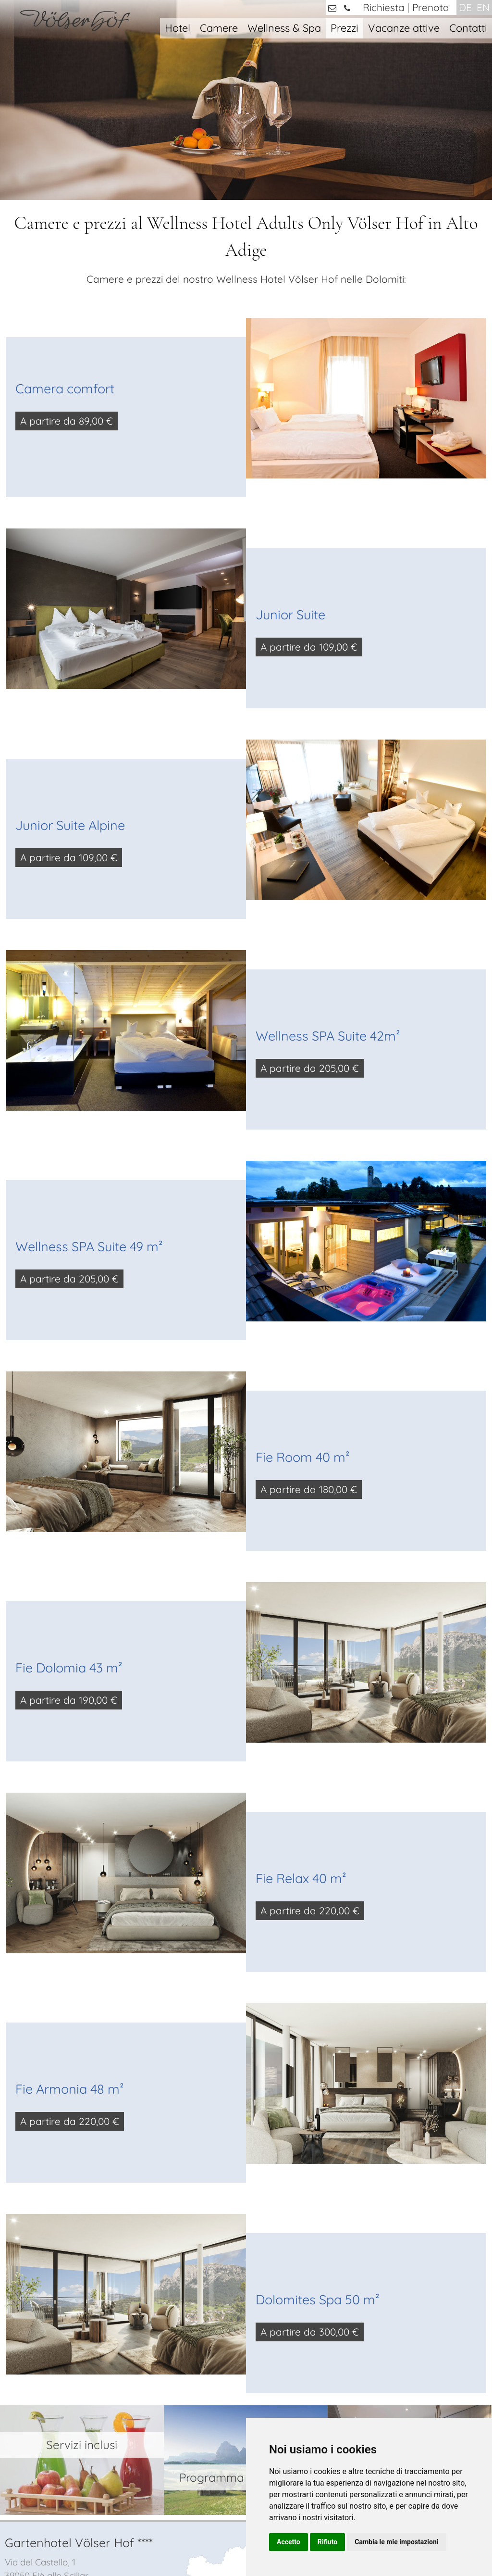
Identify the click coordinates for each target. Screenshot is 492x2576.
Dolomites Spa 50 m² (318, 2148)
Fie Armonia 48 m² (69, 1937)
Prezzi (344, 27)
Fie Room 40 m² (303, 1305)
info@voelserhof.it (69, 2360)
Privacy (235, 2541)
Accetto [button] (288, 2542)
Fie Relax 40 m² (301, 1727)
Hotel (177, 27)
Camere (219, 27)
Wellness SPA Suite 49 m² (89, 1095)
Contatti (468, 27)
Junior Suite (290, 462)
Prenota (430, 7)
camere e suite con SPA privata (405, 2352)
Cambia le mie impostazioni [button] (396, 2542)
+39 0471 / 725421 (57, 2344)
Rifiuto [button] (328, 2542)
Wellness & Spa (284, 27)
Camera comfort (64, 236)
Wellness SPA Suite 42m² (328, 884)
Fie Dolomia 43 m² (69, 1516)
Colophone (198, 2541)
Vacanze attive (404, 27)
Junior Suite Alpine (70, 674)
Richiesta (384, 7)
